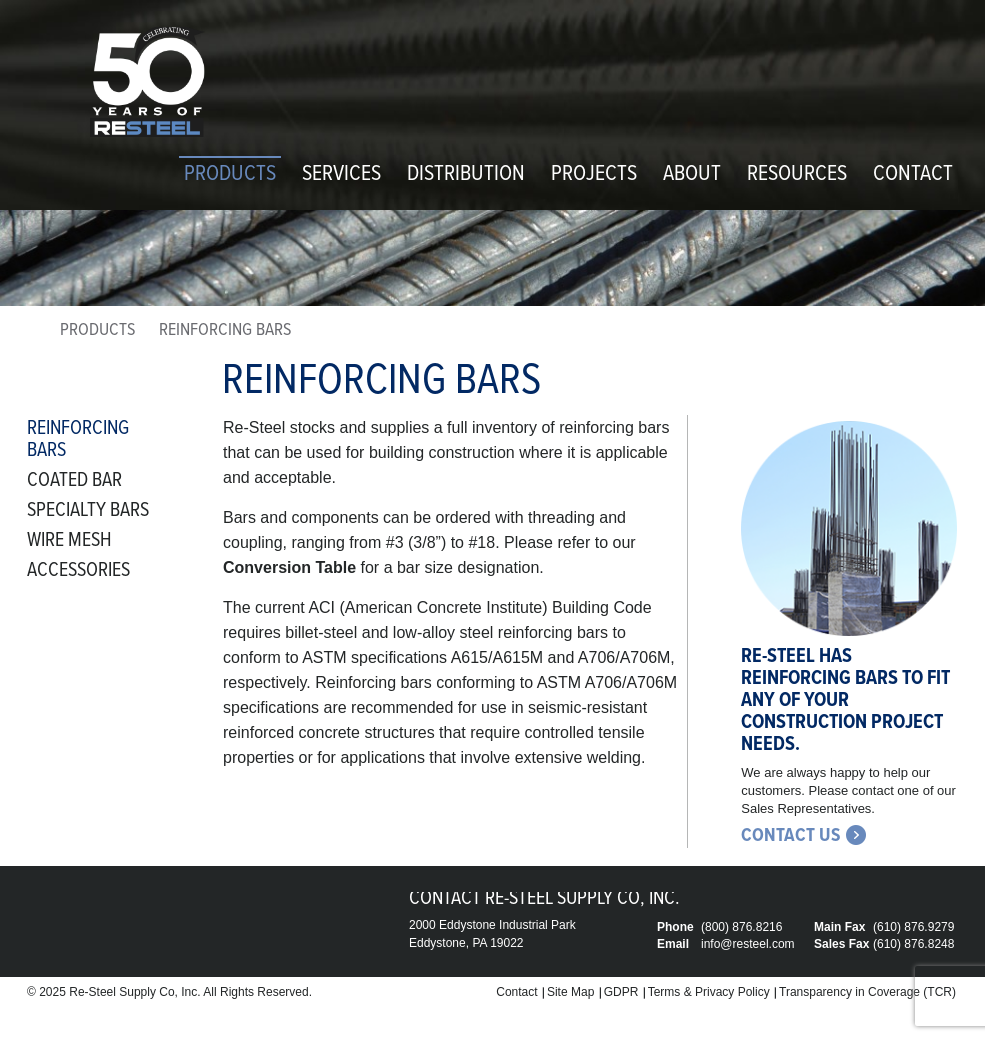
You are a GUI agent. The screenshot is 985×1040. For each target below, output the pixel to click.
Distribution (466, 174)
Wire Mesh (69, 541)
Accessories (78, 571)
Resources (797, 174)
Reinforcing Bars (78, 440)
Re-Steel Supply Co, (123, 992)
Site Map (570, 992)
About (692, 174)
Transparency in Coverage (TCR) (867, 992)
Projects (594, 174)
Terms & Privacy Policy (709, 992)
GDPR (621, 992)
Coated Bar (74, 481)
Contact (913, 174)
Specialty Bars (88, 511)
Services (341, 174)
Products (230, 174)
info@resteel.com (748, 944)
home (34, 334)
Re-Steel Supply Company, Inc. (147, 82)
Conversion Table (289, 567)
